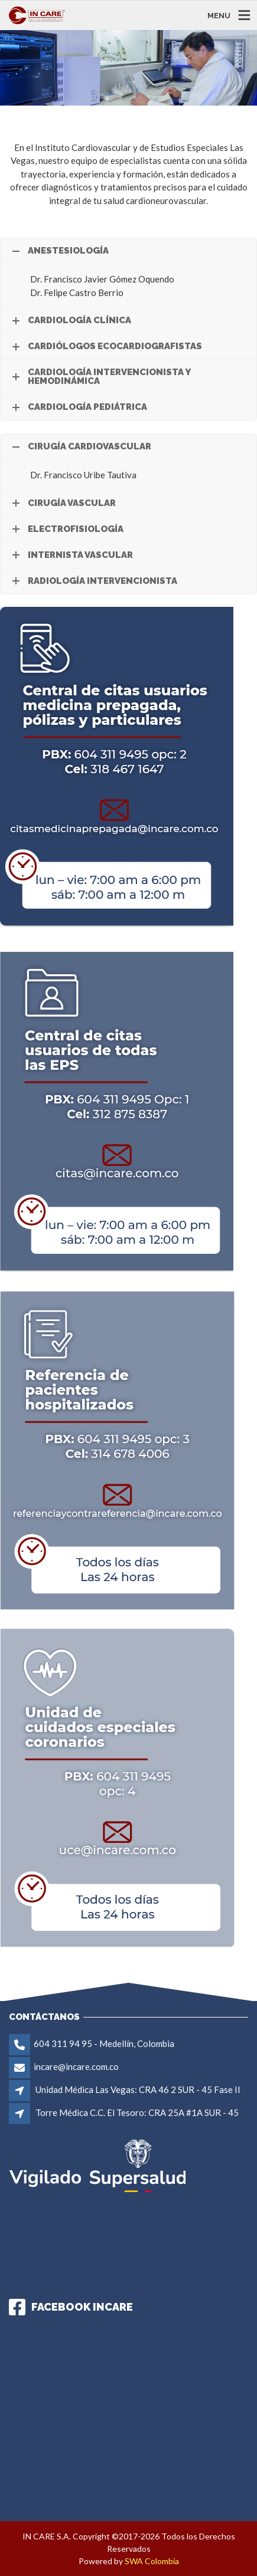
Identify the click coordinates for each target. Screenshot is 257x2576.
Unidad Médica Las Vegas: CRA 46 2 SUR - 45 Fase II (137, 2089)
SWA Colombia (152, 2561)
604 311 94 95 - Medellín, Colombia (104, 2043)
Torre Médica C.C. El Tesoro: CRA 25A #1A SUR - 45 (137, 2112)
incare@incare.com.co (76, 2066)
